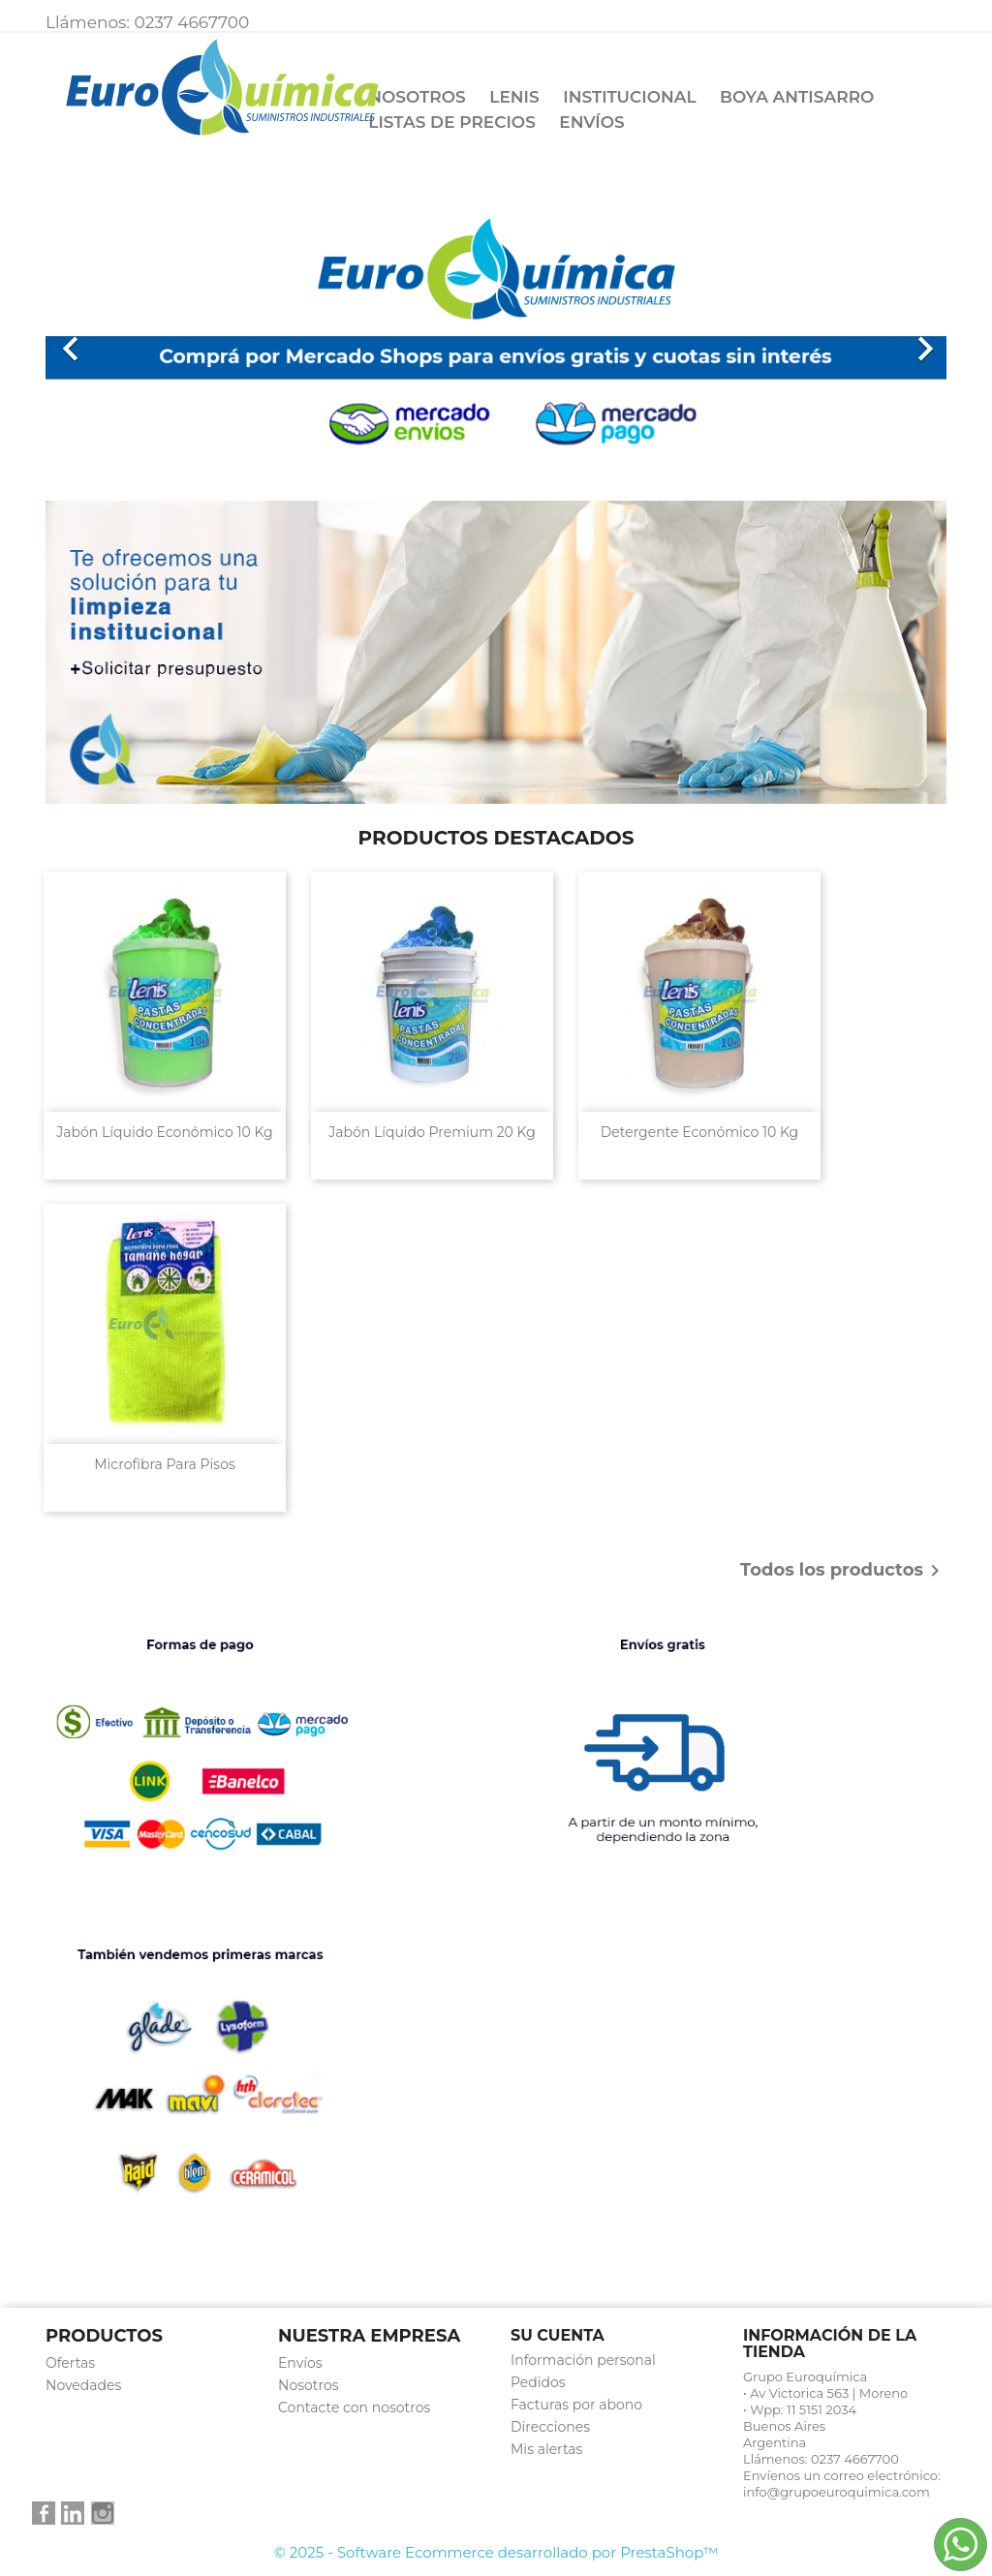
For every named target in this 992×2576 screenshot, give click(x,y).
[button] (113, 339)
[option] (496, 339)
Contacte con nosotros (354, 2407)
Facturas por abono (576, 2404)
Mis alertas (546, 2449)
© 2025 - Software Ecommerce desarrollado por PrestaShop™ (496, 2552)
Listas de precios (452, 122)
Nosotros (417, 97)
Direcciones (550, 2427)
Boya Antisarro (797, 97)
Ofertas (70, 2363)
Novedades (83, 2385)
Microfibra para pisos (164, 1464)
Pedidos (538, 2382)
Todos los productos (843, 1570)
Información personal (583, 2360)
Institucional (629, 97)
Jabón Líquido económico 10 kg (164, 1132)
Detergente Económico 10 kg (699, 1132)
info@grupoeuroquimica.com (836, 2491)
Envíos (591, 122)
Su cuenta (557, 2335)
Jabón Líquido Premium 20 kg (432, 1132)
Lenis (514, 97)
